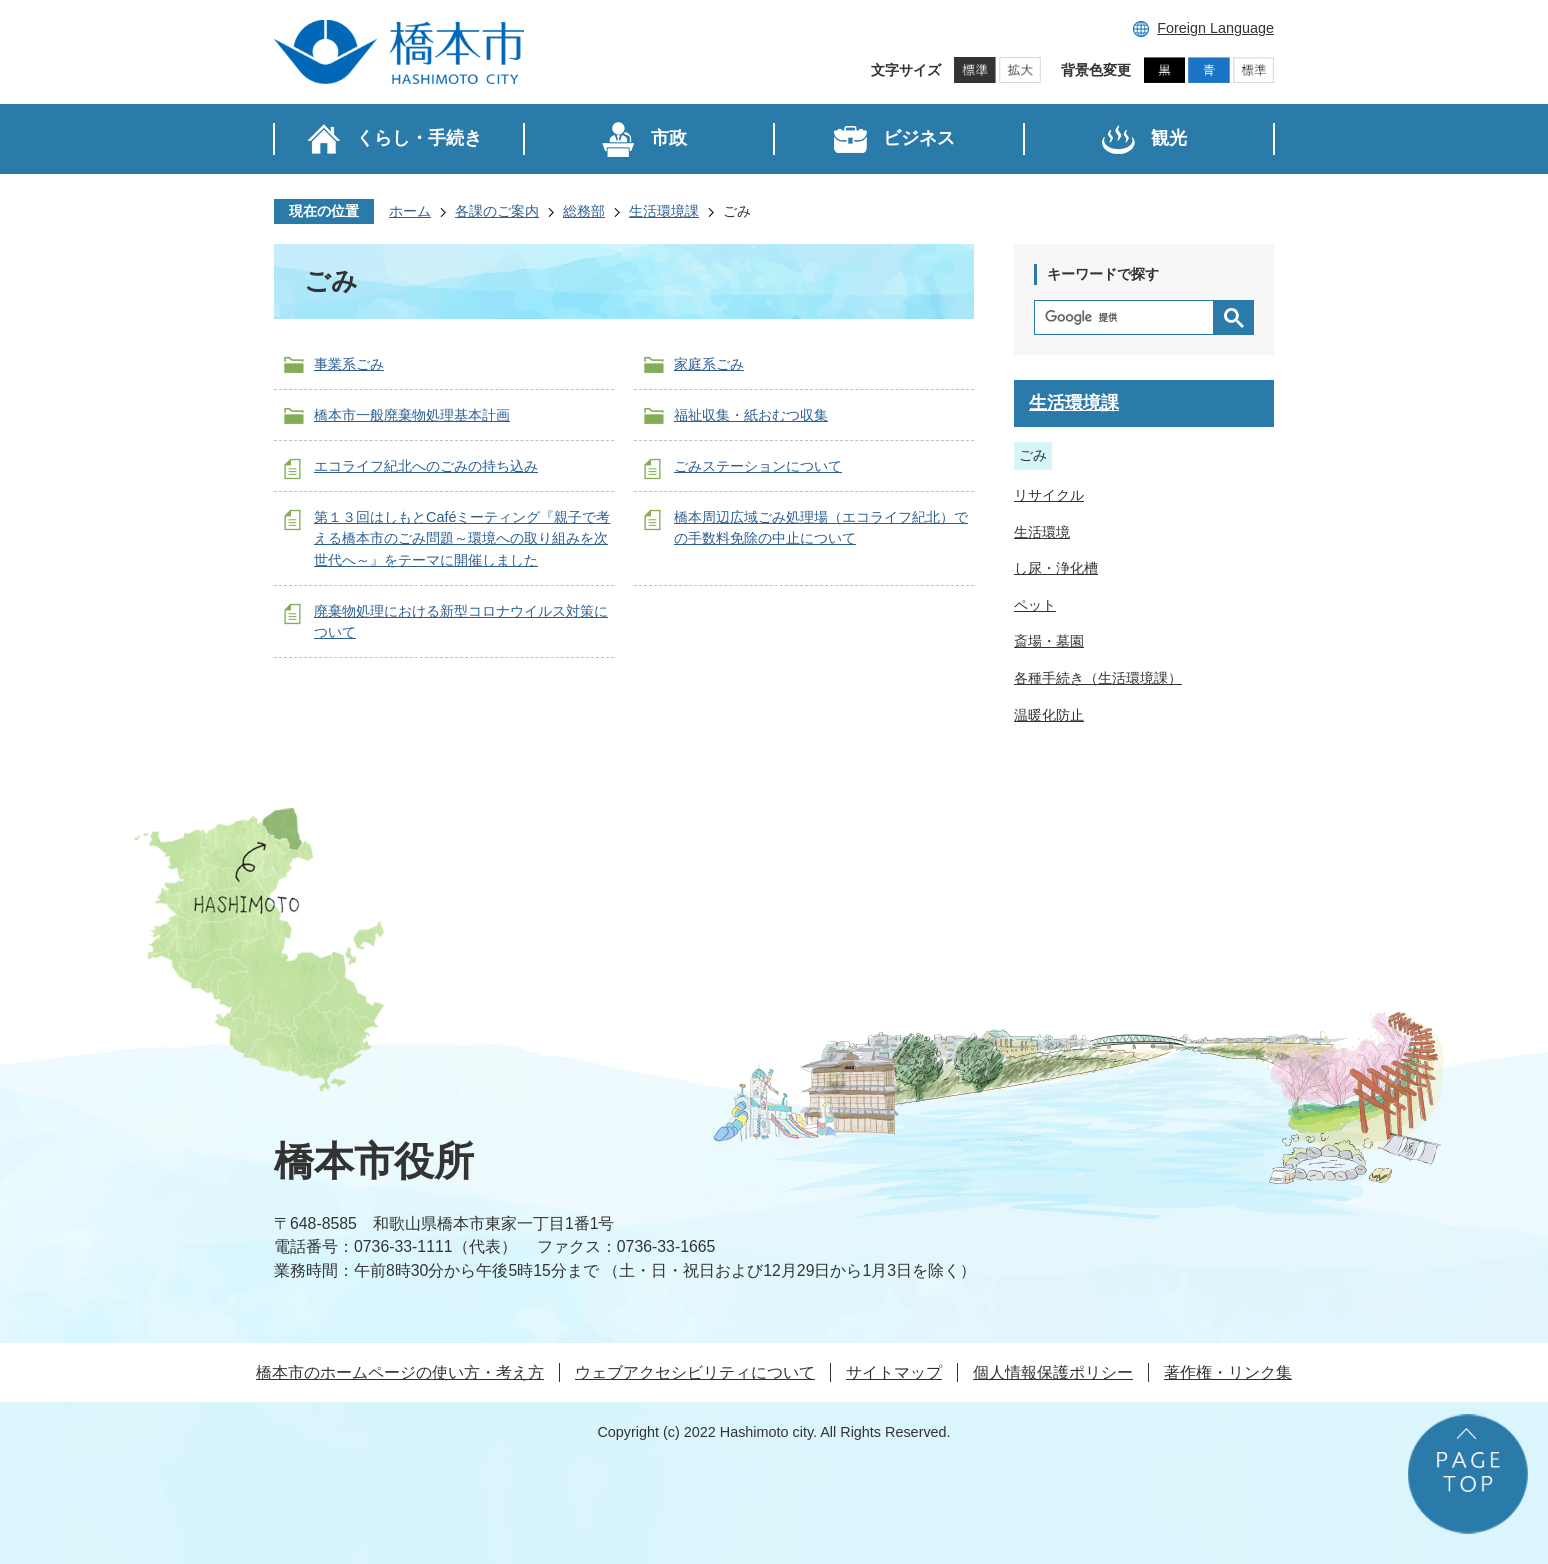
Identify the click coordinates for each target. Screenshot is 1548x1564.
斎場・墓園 (1049, 641)
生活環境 (1042, 532)
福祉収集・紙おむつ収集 (751, 415)
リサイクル (1049, 495)
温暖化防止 (1049, 715)
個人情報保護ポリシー (1053, 1372)
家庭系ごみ (709, 364)
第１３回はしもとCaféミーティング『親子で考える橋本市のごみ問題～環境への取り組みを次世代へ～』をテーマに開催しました (462, 538)
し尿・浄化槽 (1056, 568)
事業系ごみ (349, 364)
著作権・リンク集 (1228, 1372)
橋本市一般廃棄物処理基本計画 (412, 415)
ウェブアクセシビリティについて (695, 1372)
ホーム (410, 211)
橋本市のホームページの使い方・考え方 (400, 1372)
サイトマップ (894, 1372)
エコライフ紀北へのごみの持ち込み (426, 466)
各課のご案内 (497, 211)
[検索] (1129, 317)
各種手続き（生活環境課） (1098, 678)
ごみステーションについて (758, 466)
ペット (1035, 605)
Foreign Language (1215, 28)
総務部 (584, 211)
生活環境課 (664, 211)
